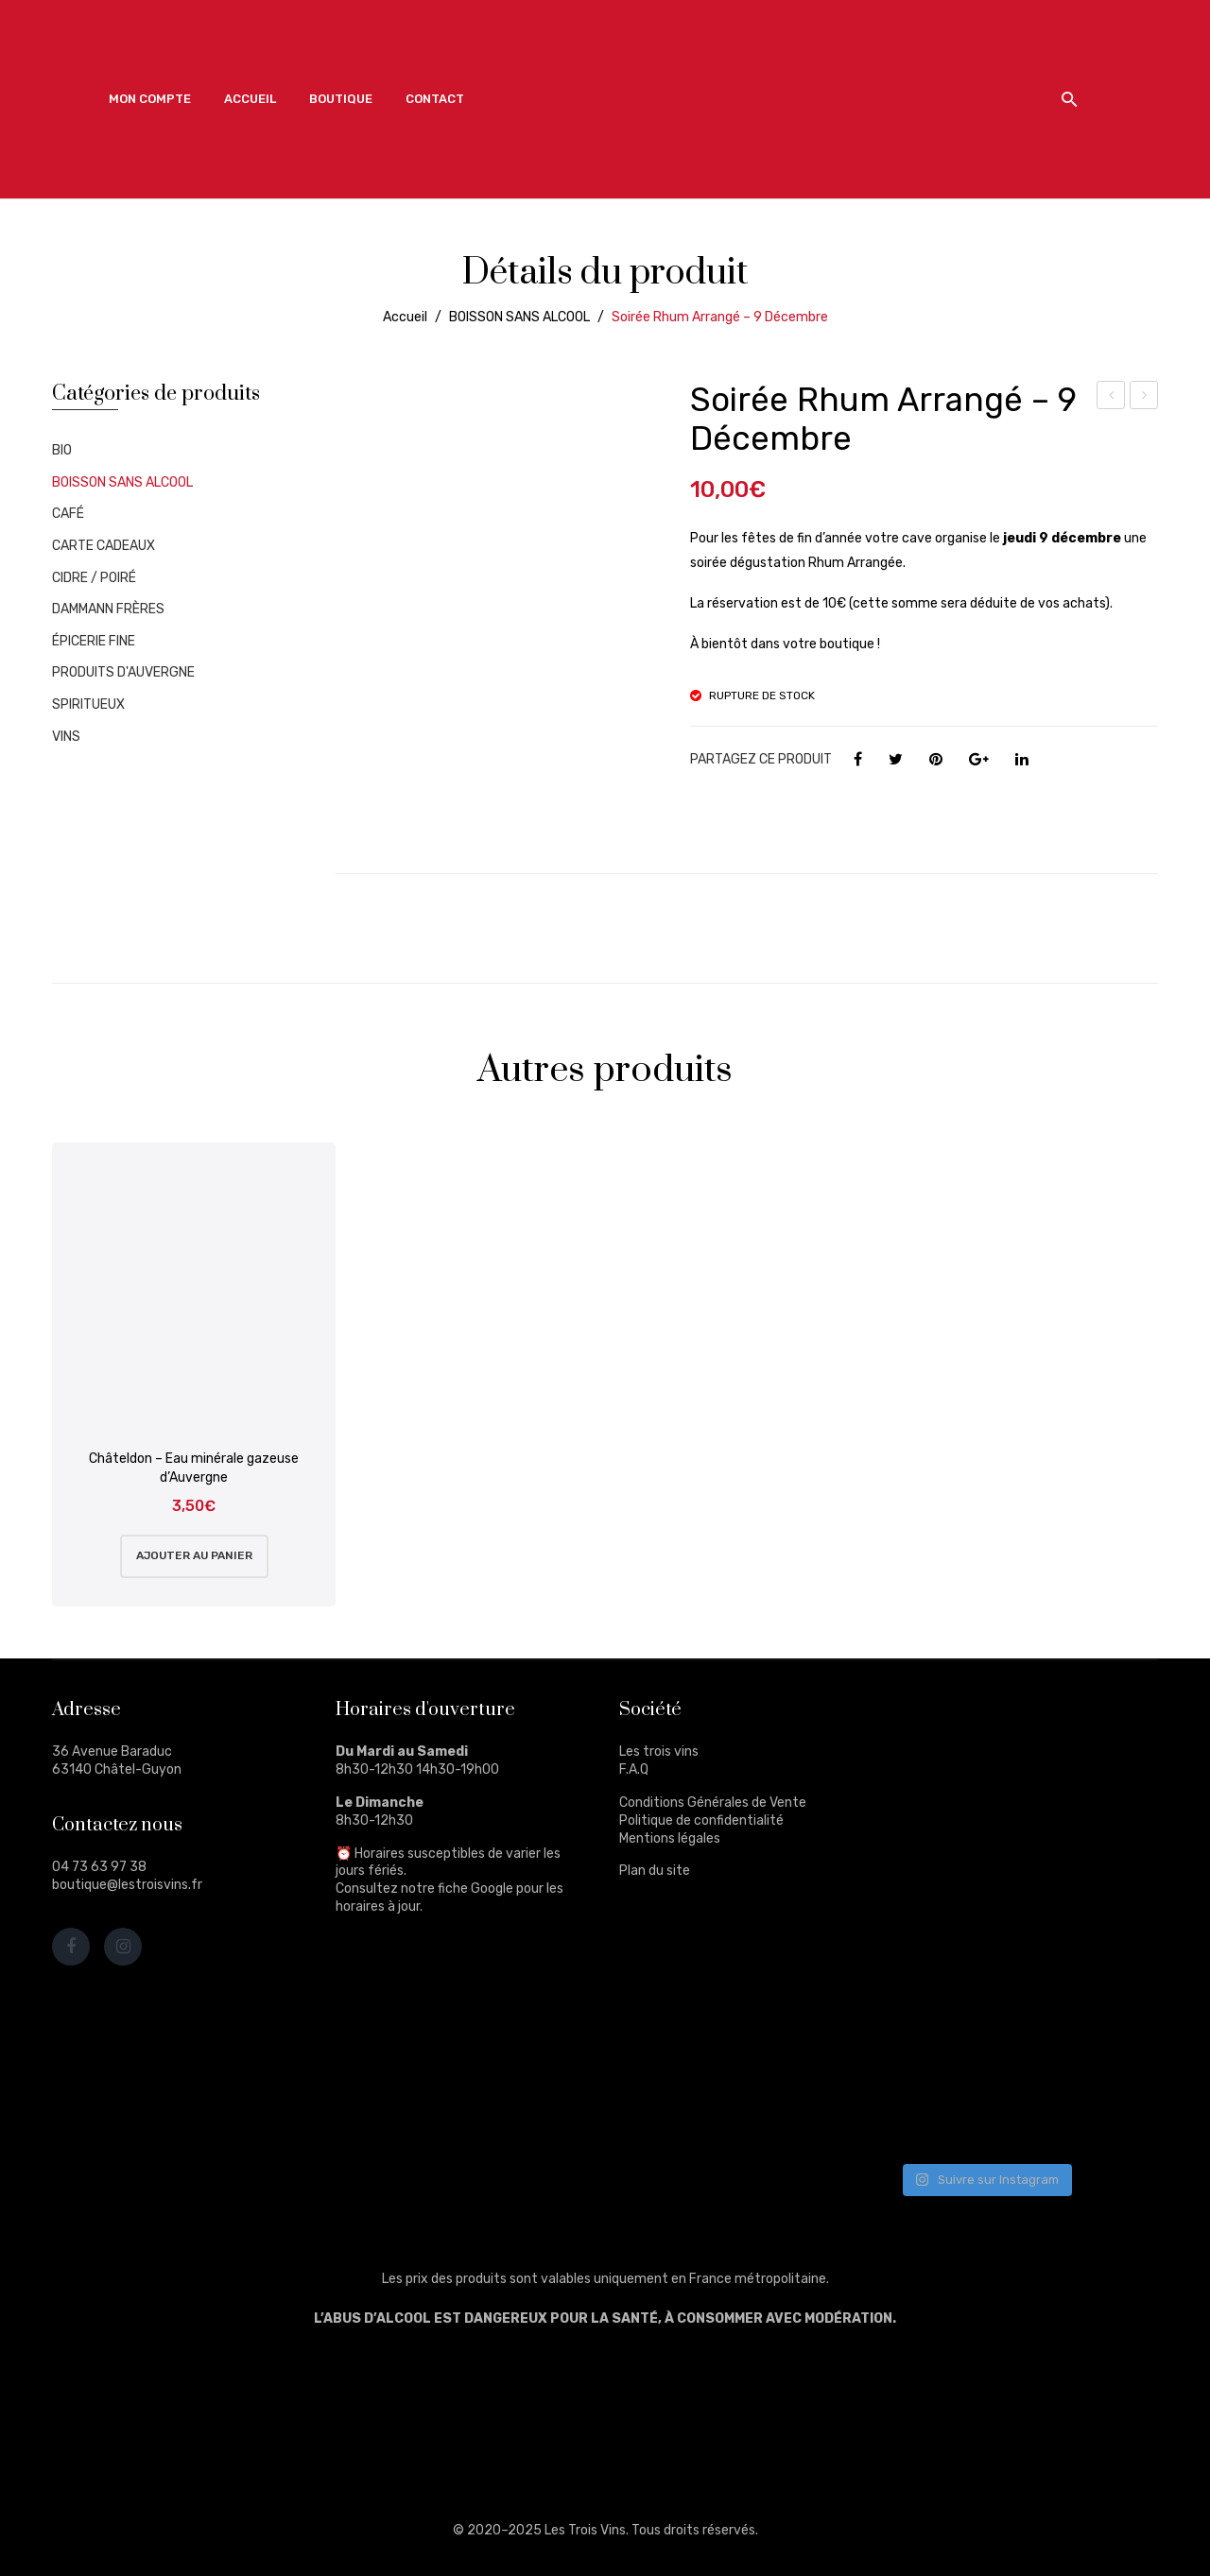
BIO (62, 450)
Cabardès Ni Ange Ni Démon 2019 (1144, 397)
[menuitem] (150, 99)
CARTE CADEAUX (103, 546)
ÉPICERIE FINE (93, 641)
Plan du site (654, 1871)
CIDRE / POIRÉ (94, 578)
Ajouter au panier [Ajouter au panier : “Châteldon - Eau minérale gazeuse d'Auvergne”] (194, 1555)
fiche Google (475, 1888)
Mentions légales (669, 1838)
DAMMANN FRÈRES (108, 609)
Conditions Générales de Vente (712, 1803)
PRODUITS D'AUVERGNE (123, 672)
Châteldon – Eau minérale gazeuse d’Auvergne (194, 1468)
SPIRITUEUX (88, 704)
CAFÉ (68, 514)
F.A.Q (633, 1769)
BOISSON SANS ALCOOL (519, 317)
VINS (66, 737)
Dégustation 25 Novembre (1111, 397)
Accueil (405, 317)
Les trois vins (659, 1751)
